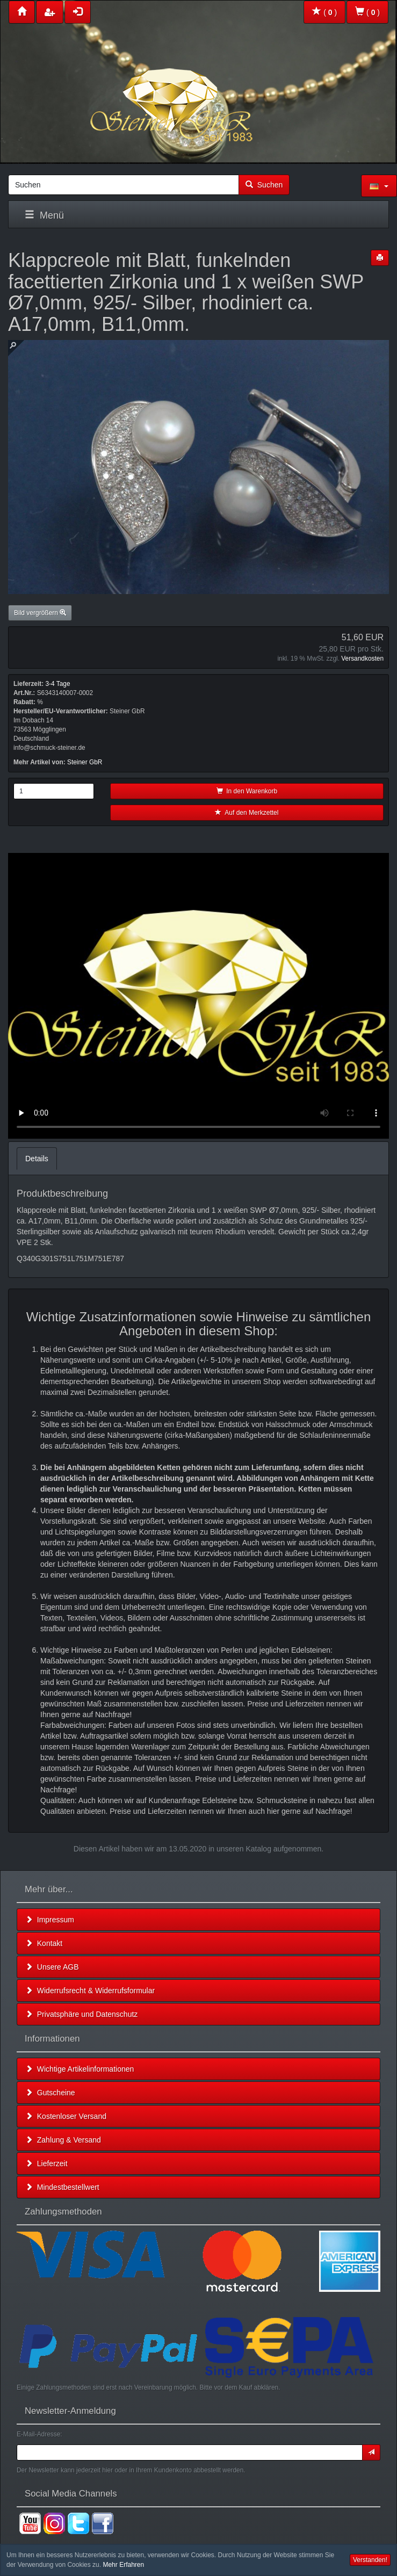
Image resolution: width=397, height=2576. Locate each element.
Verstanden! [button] (370, 2560)
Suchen (264, 184)
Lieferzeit (46, 2163)
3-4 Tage (57, 684)
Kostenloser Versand (65, 2116)
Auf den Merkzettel (246, 812)
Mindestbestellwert (62, 2187)
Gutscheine (50, 2092)
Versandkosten (362, 658)
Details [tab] (36, 1158)
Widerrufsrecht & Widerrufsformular (90, 1990)
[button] (379, 186)
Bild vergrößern (40, 613)
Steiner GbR (84, 762)
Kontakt (43, 1943)
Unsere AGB (52, 1967)
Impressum (49, 1919)
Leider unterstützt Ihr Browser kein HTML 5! (198, 996)
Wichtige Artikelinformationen (79, 2069)
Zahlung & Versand (63, 2140)
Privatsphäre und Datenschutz (81, 2014)
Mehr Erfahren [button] (123, 2564)
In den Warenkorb (247, 791)
